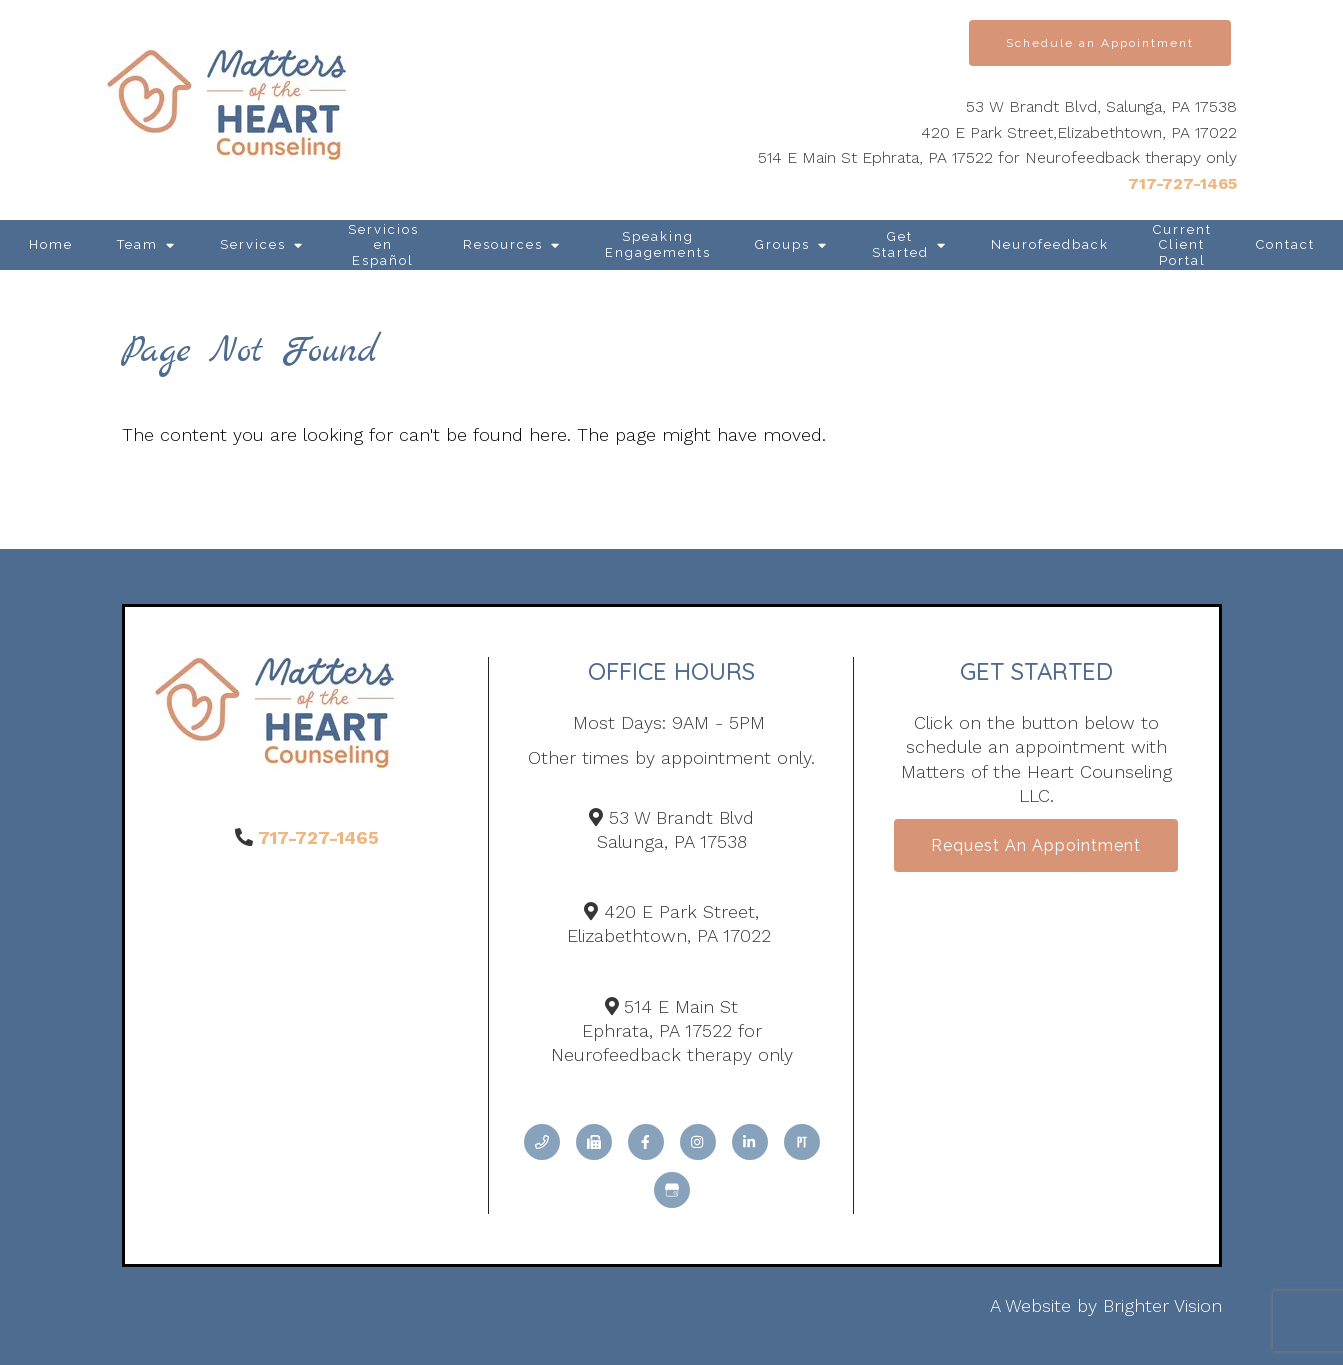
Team (137, 244)
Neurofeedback (1050, 244)
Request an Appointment (1036, 845)
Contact (1285, 244)
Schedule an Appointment (1100, 43)
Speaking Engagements (658, 244)
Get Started (900, 244)
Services (253, 244)
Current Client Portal (1182, 245)
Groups (782, 244)
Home (51, 244)
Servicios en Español (383, 245)
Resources (503, 244)
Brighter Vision (1162, 1305)
